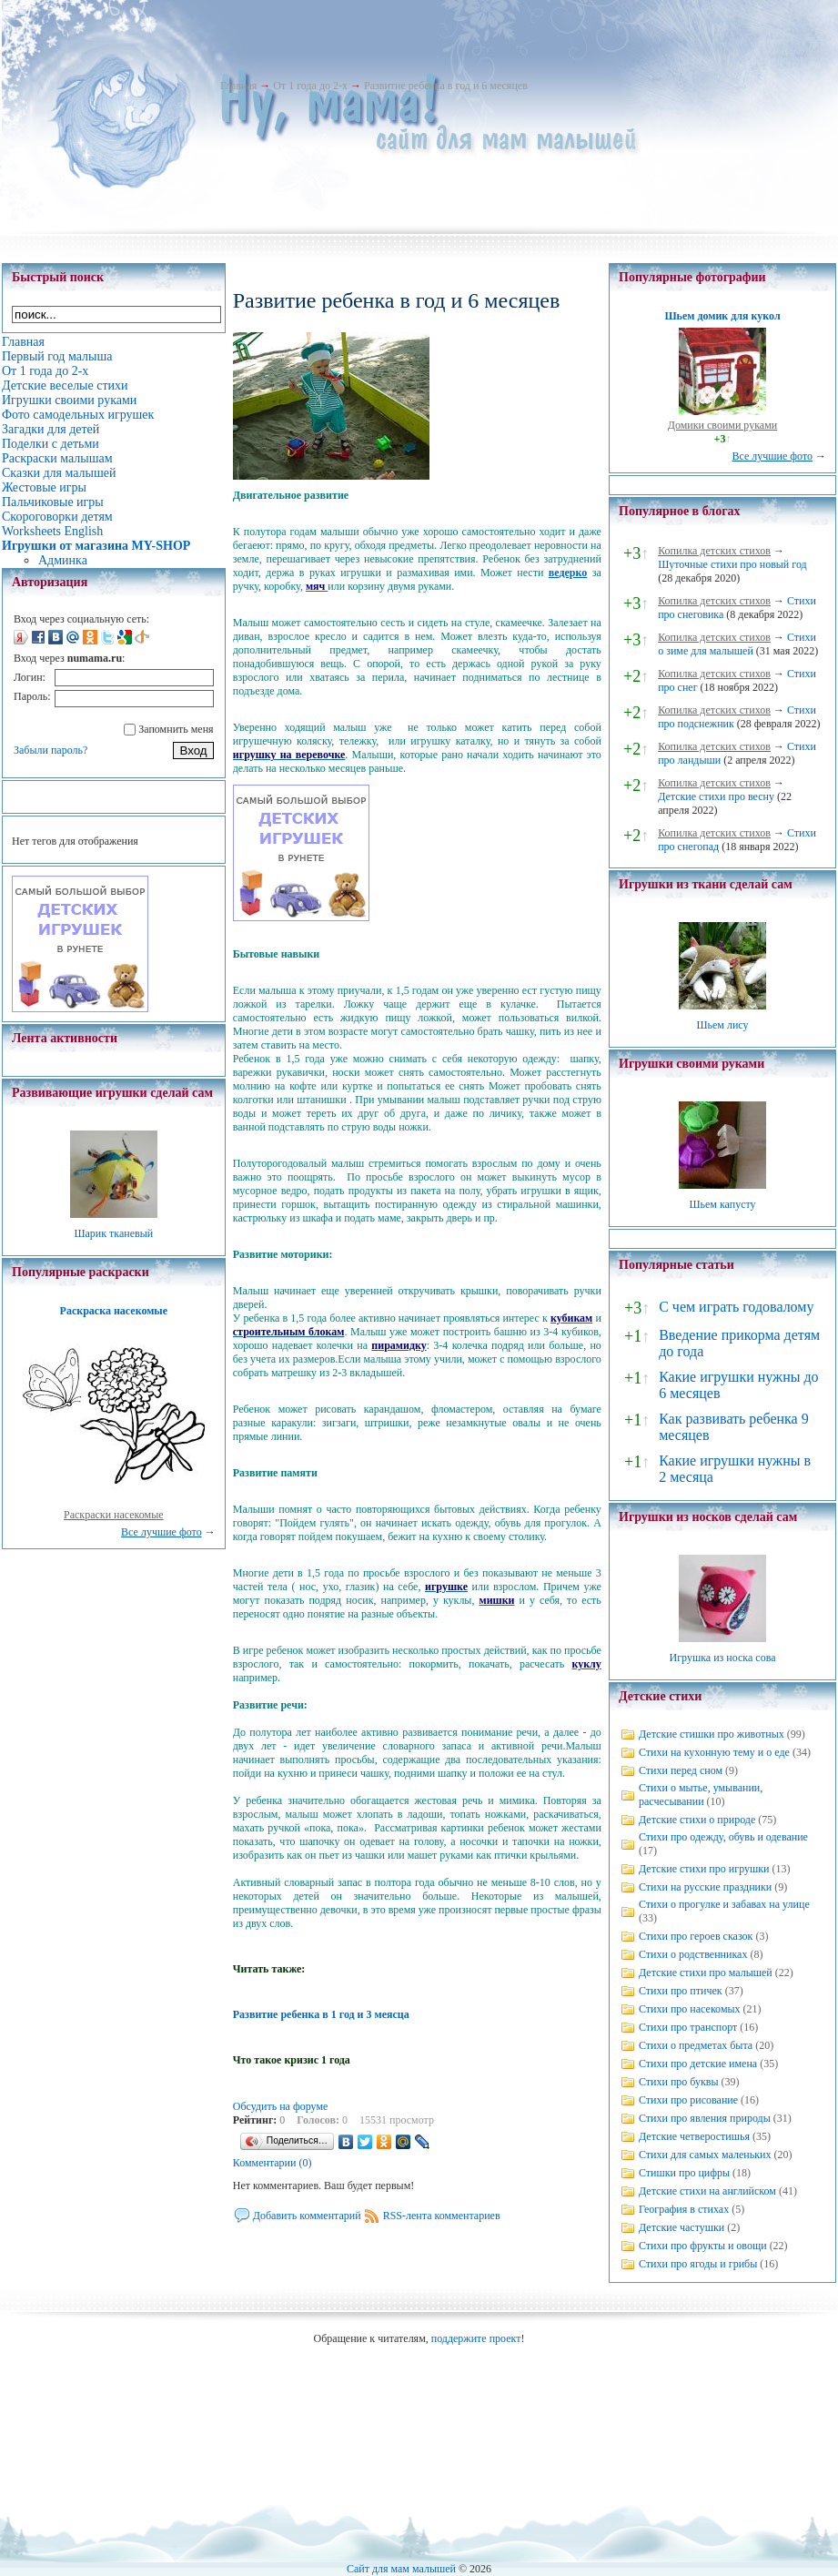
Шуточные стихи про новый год (732, 564)
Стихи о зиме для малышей (737, 644)
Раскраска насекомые (113, 1310)
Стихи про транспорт (688, 2027)
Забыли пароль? (50, 750)
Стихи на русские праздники (705, 1887)
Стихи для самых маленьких (705, 2154)
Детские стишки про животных (711, 1734)
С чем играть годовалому (736, 1306)
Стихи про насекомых (690, 2009)
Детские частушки (681, 2227)
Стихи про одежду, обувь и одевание (723, 1837)
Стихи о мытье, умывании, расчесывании (700, 1794)
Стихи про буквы (679, 2081)
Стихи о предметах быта (695, 2045)
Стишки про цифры (684, 2172)
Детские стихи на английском (707, 2191)
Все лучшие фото (161, 1532)
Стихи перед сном (680, 1770)
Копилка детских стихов (714, 550)
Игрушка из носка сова (723, 1657)
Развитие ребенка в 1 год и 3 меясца (321, 2014)
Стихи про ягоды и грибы (698, 2263)
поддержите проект (476, 2338)
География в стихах (684, 2209)
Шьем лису (722, 1025)
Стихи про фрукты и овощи (703, 2245)
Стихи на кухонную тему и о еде (714, 1752)
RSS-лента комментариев (441, 2215)
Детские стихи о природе (697, 1819)
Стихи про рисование (688, 2100)
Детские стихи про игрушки (704, 1868)
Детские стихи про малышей (705, 1972)
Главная (238, 85)
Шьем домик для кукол (722, 315)
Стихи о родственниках (693, 1954)
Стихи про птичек (680, 1990)
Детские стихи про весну (716, 796)
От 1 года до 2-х (310, 85)
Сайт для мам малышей (401, 2568)
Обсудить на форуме (280, 2106)
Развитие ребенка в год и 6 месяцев (446, 85)
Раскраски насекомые (114, 1514)
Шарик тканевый (113, 1233)
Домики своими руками (722, 425)
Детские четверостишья (694, 2136)
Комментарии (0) (272, 2162)
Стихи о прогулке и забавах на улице (724, 1904)
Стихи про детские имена (698, 2063)
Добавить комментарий (307, 2215)
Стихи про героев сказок (695, 1936)
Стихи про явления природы (705, 2118)
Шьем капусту (722, 1204)
